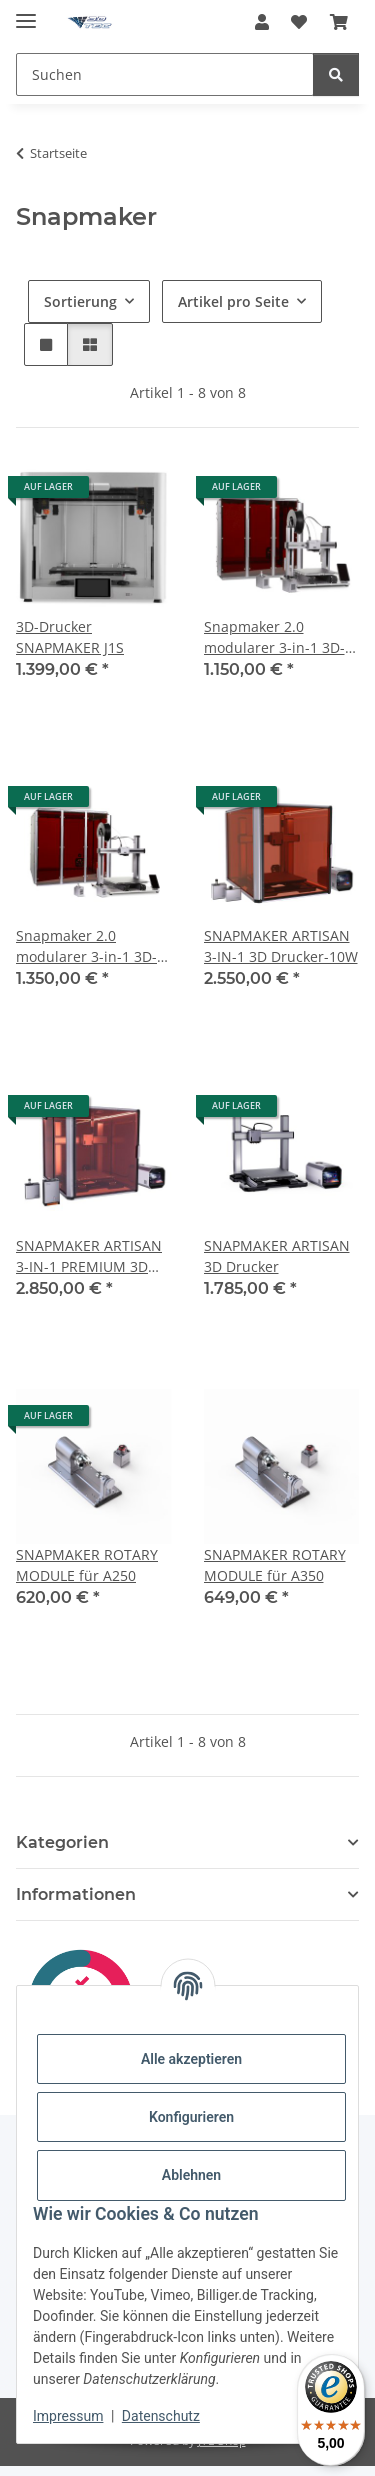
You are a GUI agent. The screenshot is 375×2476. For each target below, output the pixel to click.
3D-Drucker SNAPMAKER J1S (70, 637)
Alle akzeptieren (191, 2059)
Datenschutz (161, 2416)
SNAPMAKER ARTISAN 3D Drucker (277, 1256)
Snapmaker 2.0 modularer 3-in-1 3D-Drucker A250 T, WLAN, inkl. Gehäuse (281, 637)
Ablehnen (191, 2175)
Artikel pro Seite (233, 301)
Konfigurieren (191, 2117)
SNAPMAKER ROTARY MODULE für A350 (275, 1565)
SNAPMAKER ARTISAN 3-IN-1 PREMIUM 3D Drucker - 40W (89, 1256)
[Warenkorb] (339, 22)
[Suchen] (165, 74)
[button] (262, 22)
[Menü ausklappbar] (26, 12)
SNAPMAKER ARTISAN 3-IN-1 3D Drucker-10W (281, 946)
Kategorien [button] (62, 1842)
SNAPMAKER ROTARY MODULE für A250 (87, 1565)
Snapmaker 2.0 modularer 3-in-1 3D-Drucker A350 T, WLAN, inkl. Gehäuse (93, 946)
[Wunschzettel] (299, 22)
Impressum (68, 2416)
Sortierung (80, 301)
